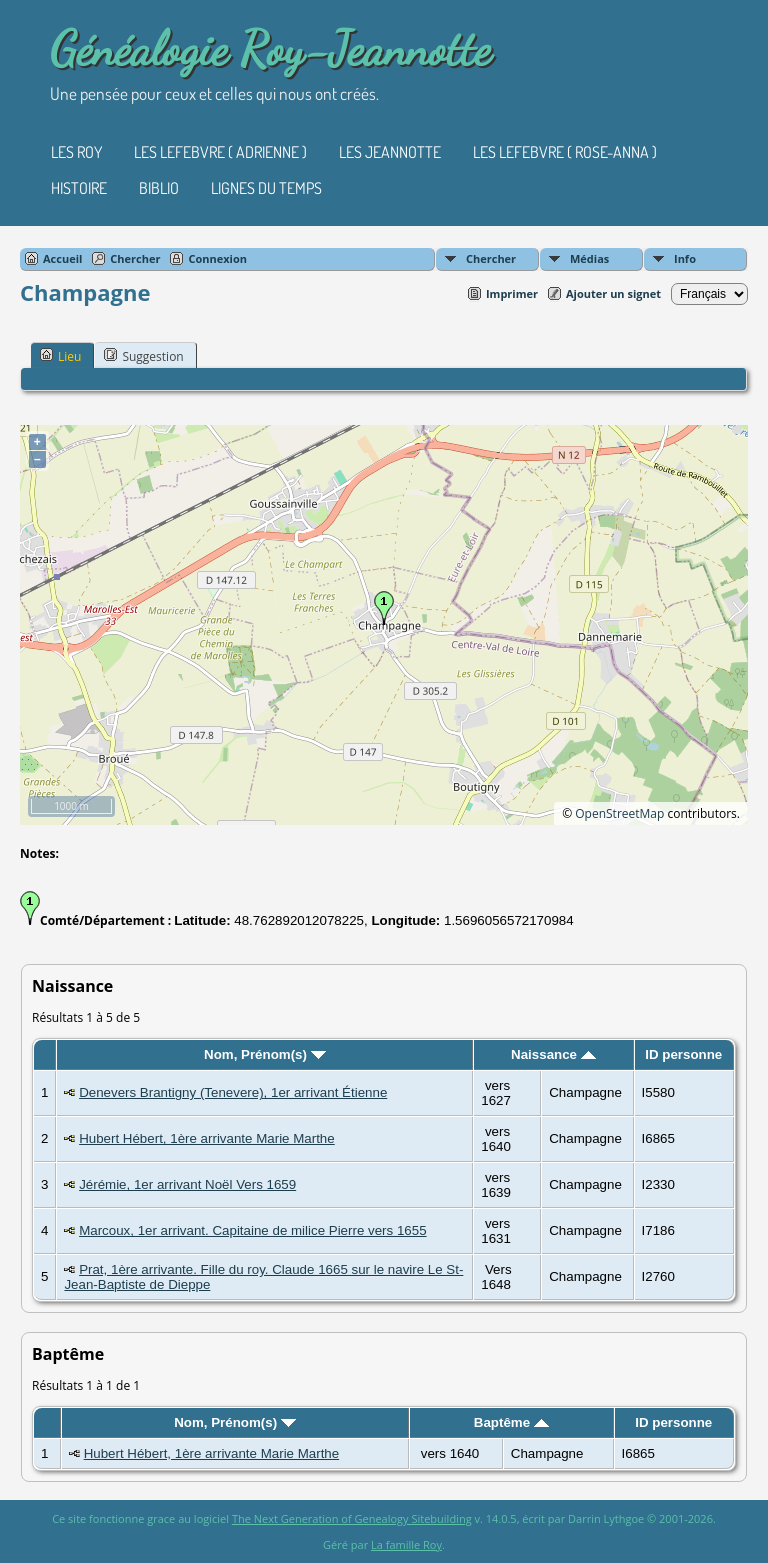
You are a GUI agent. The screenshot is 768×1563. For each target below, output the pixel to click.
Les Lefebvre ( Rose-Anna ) (565, 152)
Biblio (159, 188)
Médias (589, 258)
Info (685, 258)
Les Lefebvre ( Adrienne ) (220, 152)
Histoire (79, 188)
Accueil (62, 258)
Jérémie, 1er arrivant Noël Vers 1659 (187, 1184)
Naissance (553, 1054)
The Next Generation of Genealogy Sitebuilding (352, 1518)
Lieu (60, 356)
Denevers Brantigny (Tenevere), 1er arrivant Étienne (233, 1092)
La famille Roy (406, 1544)
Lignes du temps (266, 188)
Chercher (491, 258)
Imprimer (512, 293)
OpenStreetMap (619, 813)
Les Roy (76, 152)
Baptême (511, 1422)
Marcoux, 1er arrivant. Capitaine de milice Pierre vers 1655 (252, 1230)
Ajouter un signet (613, 293)
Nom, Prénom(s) (265, 1054)
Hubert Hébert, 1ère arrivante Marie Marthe (207, 1138)
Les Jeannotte (390, 152)
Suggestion (143, 356)
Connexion (217, 258)
